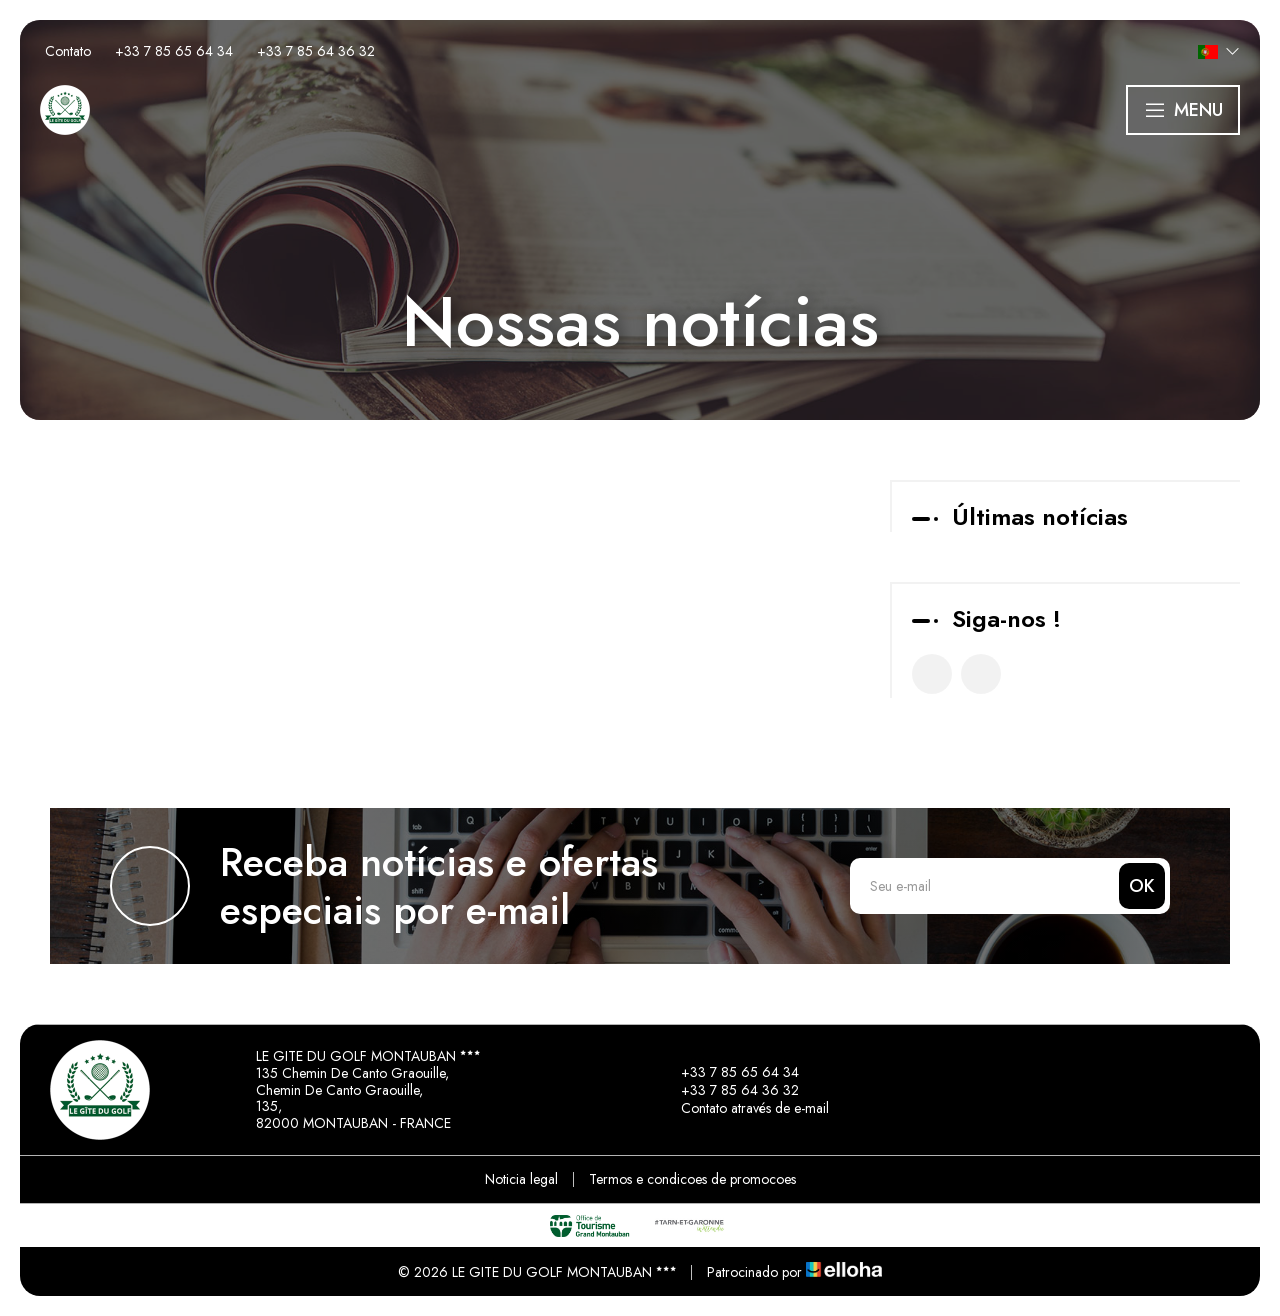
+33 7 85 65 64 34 (728, 1072)
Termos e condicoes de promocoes (692, 1179)
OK (1142, 886)
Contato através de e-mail (743, 1108)
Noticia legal (521, 1179)
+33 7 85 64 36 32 (728, 1090)
